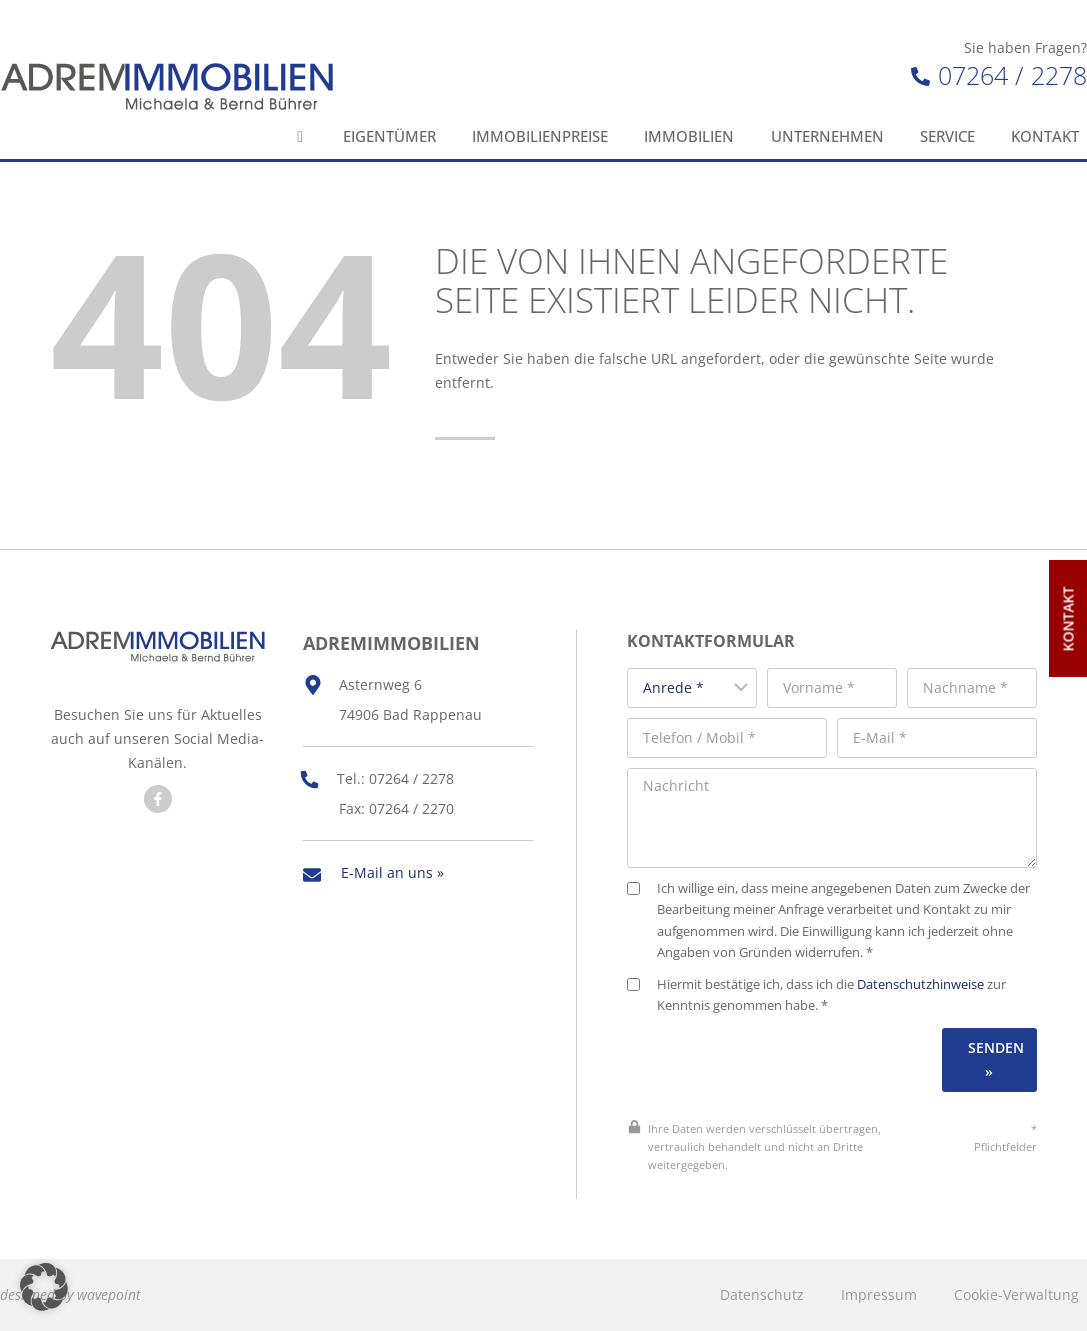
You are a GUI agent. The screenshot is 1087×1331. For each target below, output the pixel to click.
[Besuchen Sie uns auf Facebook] (158, 799)
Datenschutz (762, 1294)
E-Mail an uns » (392, 872)
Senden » (996, 1059)
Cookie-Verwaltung (1016, 1294)
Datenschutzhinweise (920, 984)
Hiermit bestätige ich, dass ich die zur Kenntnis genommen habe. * (816, 995)
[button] (44, 1287)
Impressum (879, 1294)
